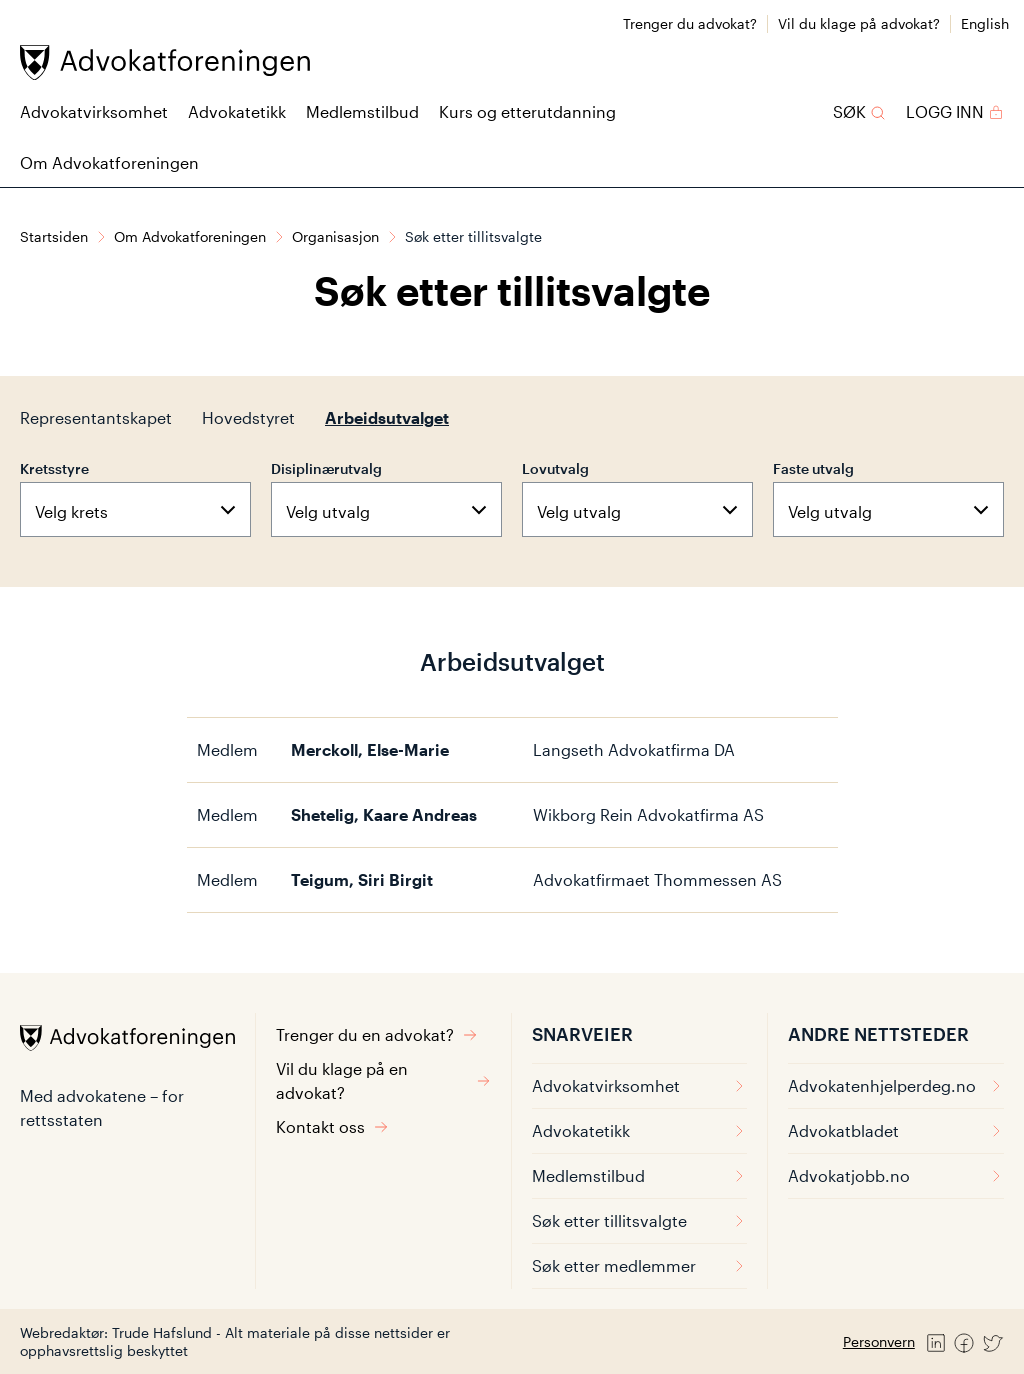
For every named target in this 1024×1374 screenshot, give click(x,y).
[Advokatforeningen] (165, 62)
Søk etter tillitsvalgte (639, 1220)
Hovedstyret (248, 417)
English (985, 23)
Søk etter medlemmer (639, 1265)
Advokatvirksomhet (94, 111)
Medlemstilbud (362, 111)
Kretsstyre (54, 468)
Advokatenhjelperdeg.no (896, 1085)
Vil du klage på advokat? (859, 23)
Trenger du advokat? (690, 23)
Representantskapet (96, 417)
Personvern (879, 1341)
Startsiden (54, 236)
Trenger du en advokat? (377, 1034)
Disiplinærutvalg (326, 468)
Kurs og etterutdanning (527, 111)
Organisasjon (335, 236)
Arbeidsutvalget (387, 417)
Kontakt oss (332, 1126)
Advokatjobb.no (896, 1175)
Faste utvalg (813, 468)
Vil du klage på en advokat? (383, 1080)
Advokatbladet (896, 1130)
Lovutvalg (555, 468)
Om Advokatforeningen (109, 162)
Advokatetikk (237, 111)
